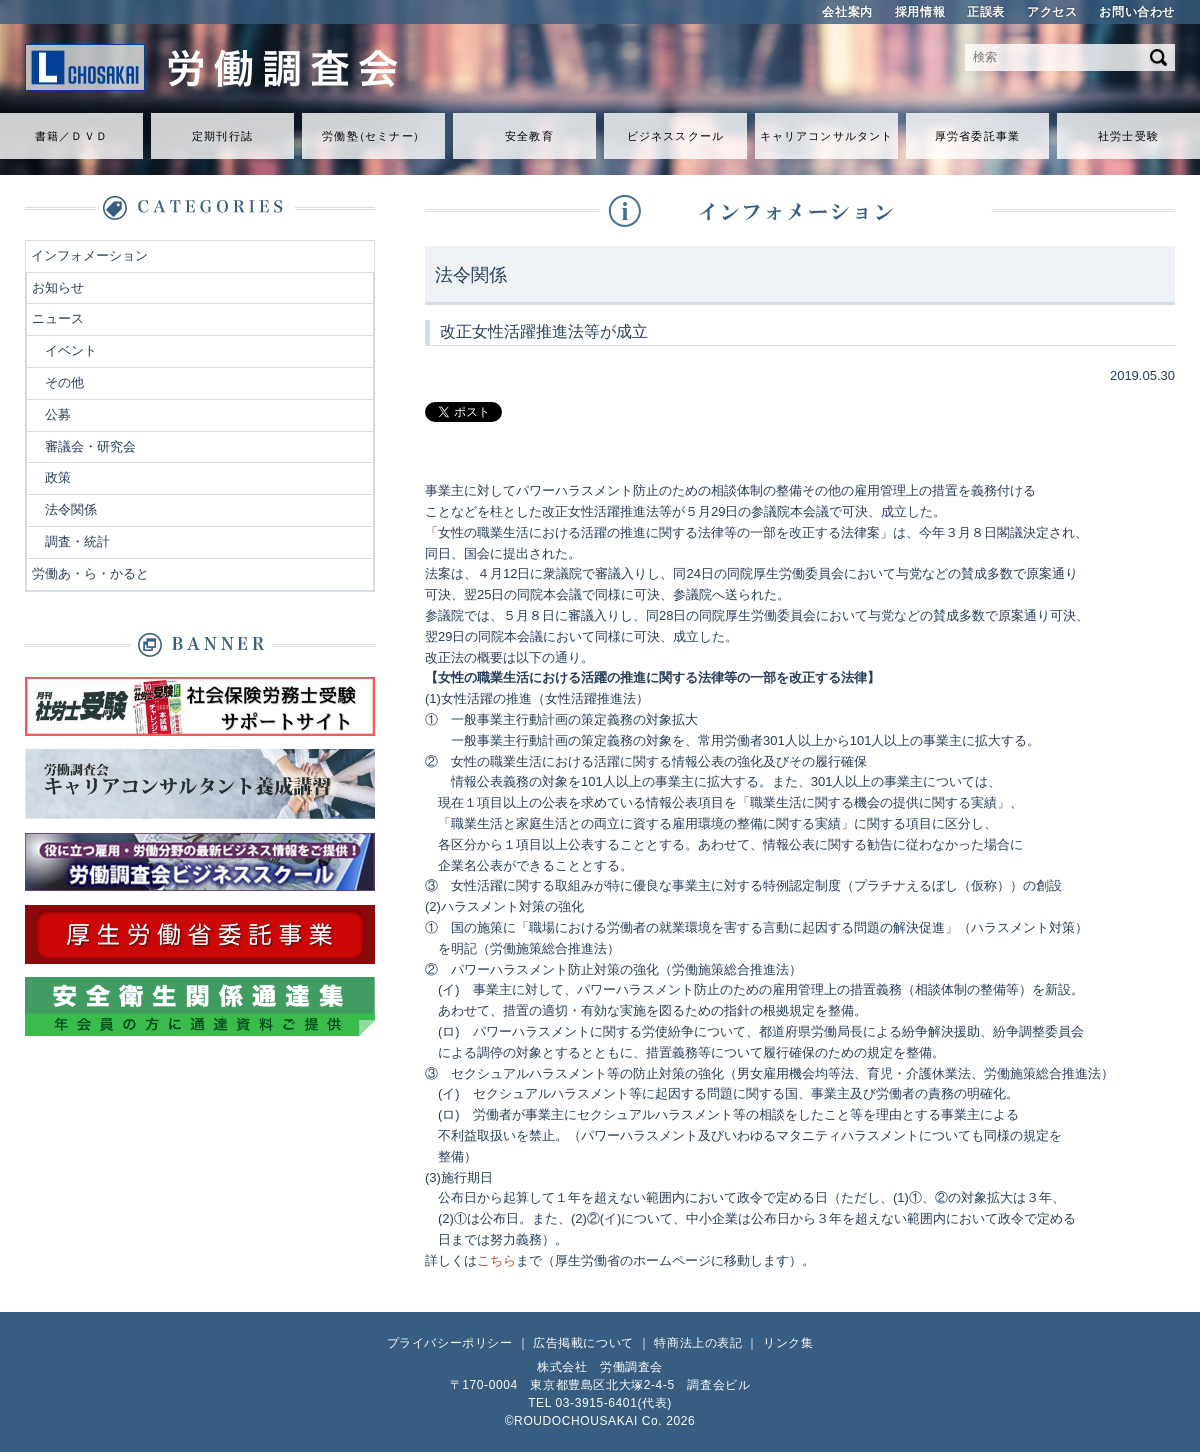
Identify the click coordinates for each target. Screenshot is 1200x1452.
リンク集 (788, 1343)
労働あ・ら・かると (90, 573)
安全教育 (529, 136)
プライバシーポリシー (450, 1343)
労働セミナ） (373, 136)
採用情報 (920, 12)
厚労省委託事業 (977, 136)
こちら (496, 1260)
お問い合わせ (1137, 12)
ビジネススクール (675, 136)
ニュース (58, 318)
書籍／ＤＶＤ (71, 136)
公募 (58, 414)
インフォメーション (89, 255)
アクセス (1052, 12)
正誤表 (986, 12)
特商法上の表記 (698, 1343)
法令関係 (71, 509)
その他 (64, 382)
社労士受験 (1128, 136)
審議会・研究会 (90, 446)
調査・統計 (77, 541)
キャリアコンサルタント (826, 136)
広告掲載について (583, 1343)
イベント (71, 350)
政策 (58, 477)
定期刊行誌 (222, 136)
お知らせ (58, 287)
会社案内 (847, 12)
